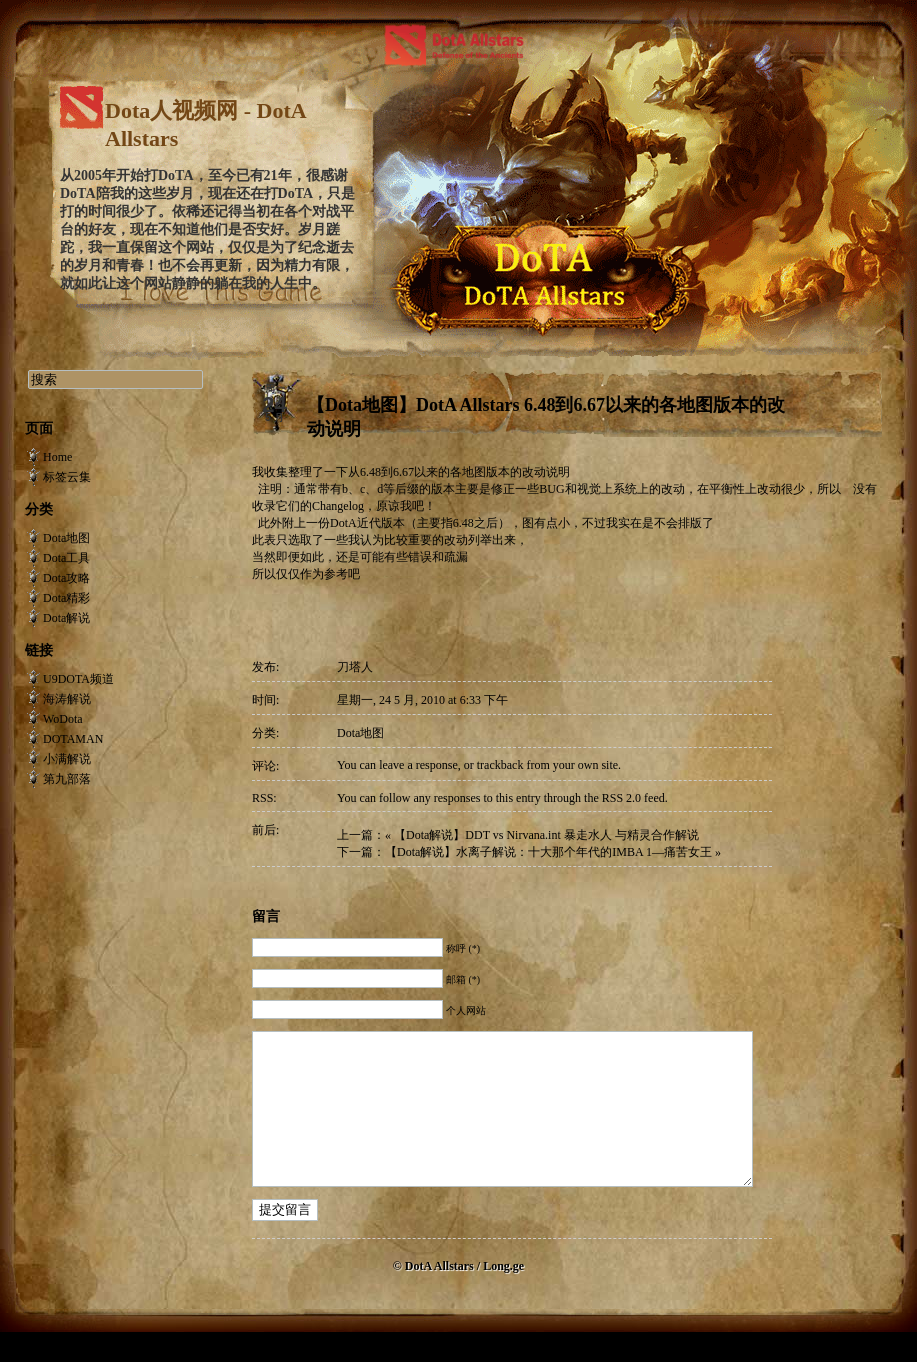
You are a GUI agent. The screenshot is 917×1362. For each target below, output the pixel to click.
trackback (500, 765)
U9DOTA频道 (78, 679)
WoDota (63, 719)
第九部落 (67, 779)
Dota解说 (66, 618)
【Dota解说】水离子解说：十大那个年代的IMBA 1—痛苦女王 (548, 852)
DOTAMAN (73, 739)
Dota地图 (360, 733)
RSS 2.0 (621, 798)
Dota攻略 (66, 578)
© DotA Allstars (435, 1296)
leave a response (418, 765)
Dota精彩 (66, 598)
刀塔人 (355, 667)
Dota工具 (66, 558)
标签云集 (67, 477)
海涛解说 (67, 699)
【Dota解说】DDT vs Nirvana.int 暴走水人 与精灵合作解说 (546, 835)
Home (57, 457)
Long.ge (503, 1296)
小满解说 (67, 759)
